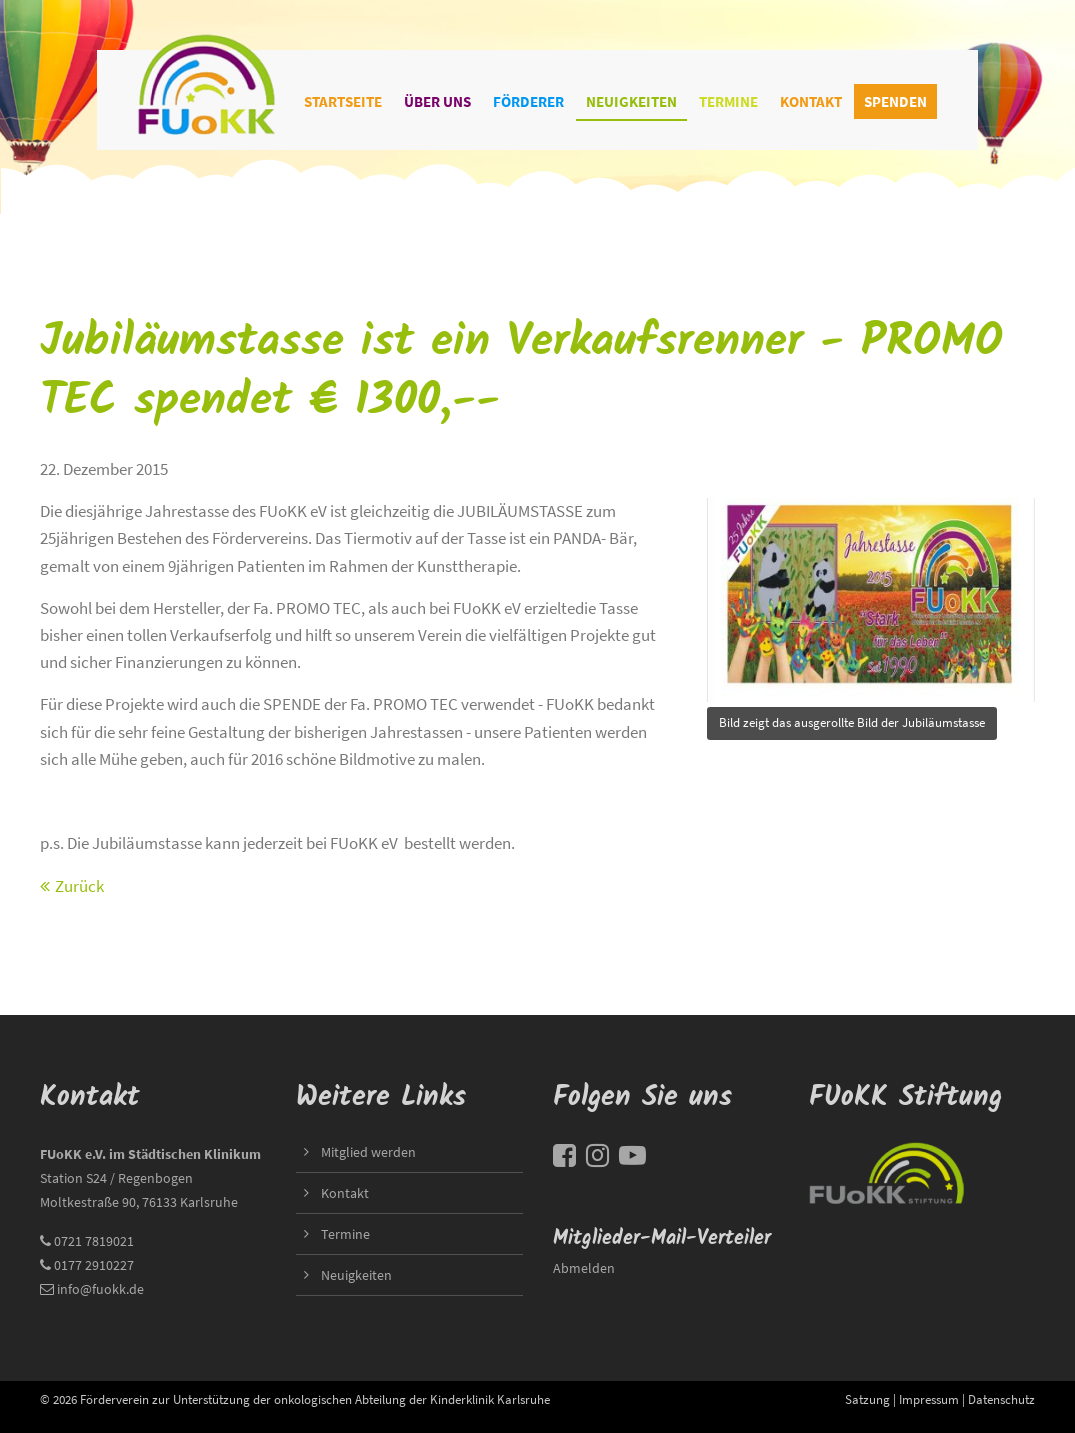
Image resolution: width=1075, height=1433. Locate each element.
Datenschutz (1001, 1399)
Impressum (929, 1399)
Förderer (528, 101)
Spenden (895, 101)
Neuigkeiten (631, 101)
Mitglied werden (368, 1152)
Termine (728, 101)
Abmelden (584, 1268)
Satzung (867, 1399)
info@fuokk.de (100, 1289)
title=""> (871, 594)
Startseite (343, 101)
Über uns (437, 101)
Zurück (79, 886)
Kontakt (811, 101)
